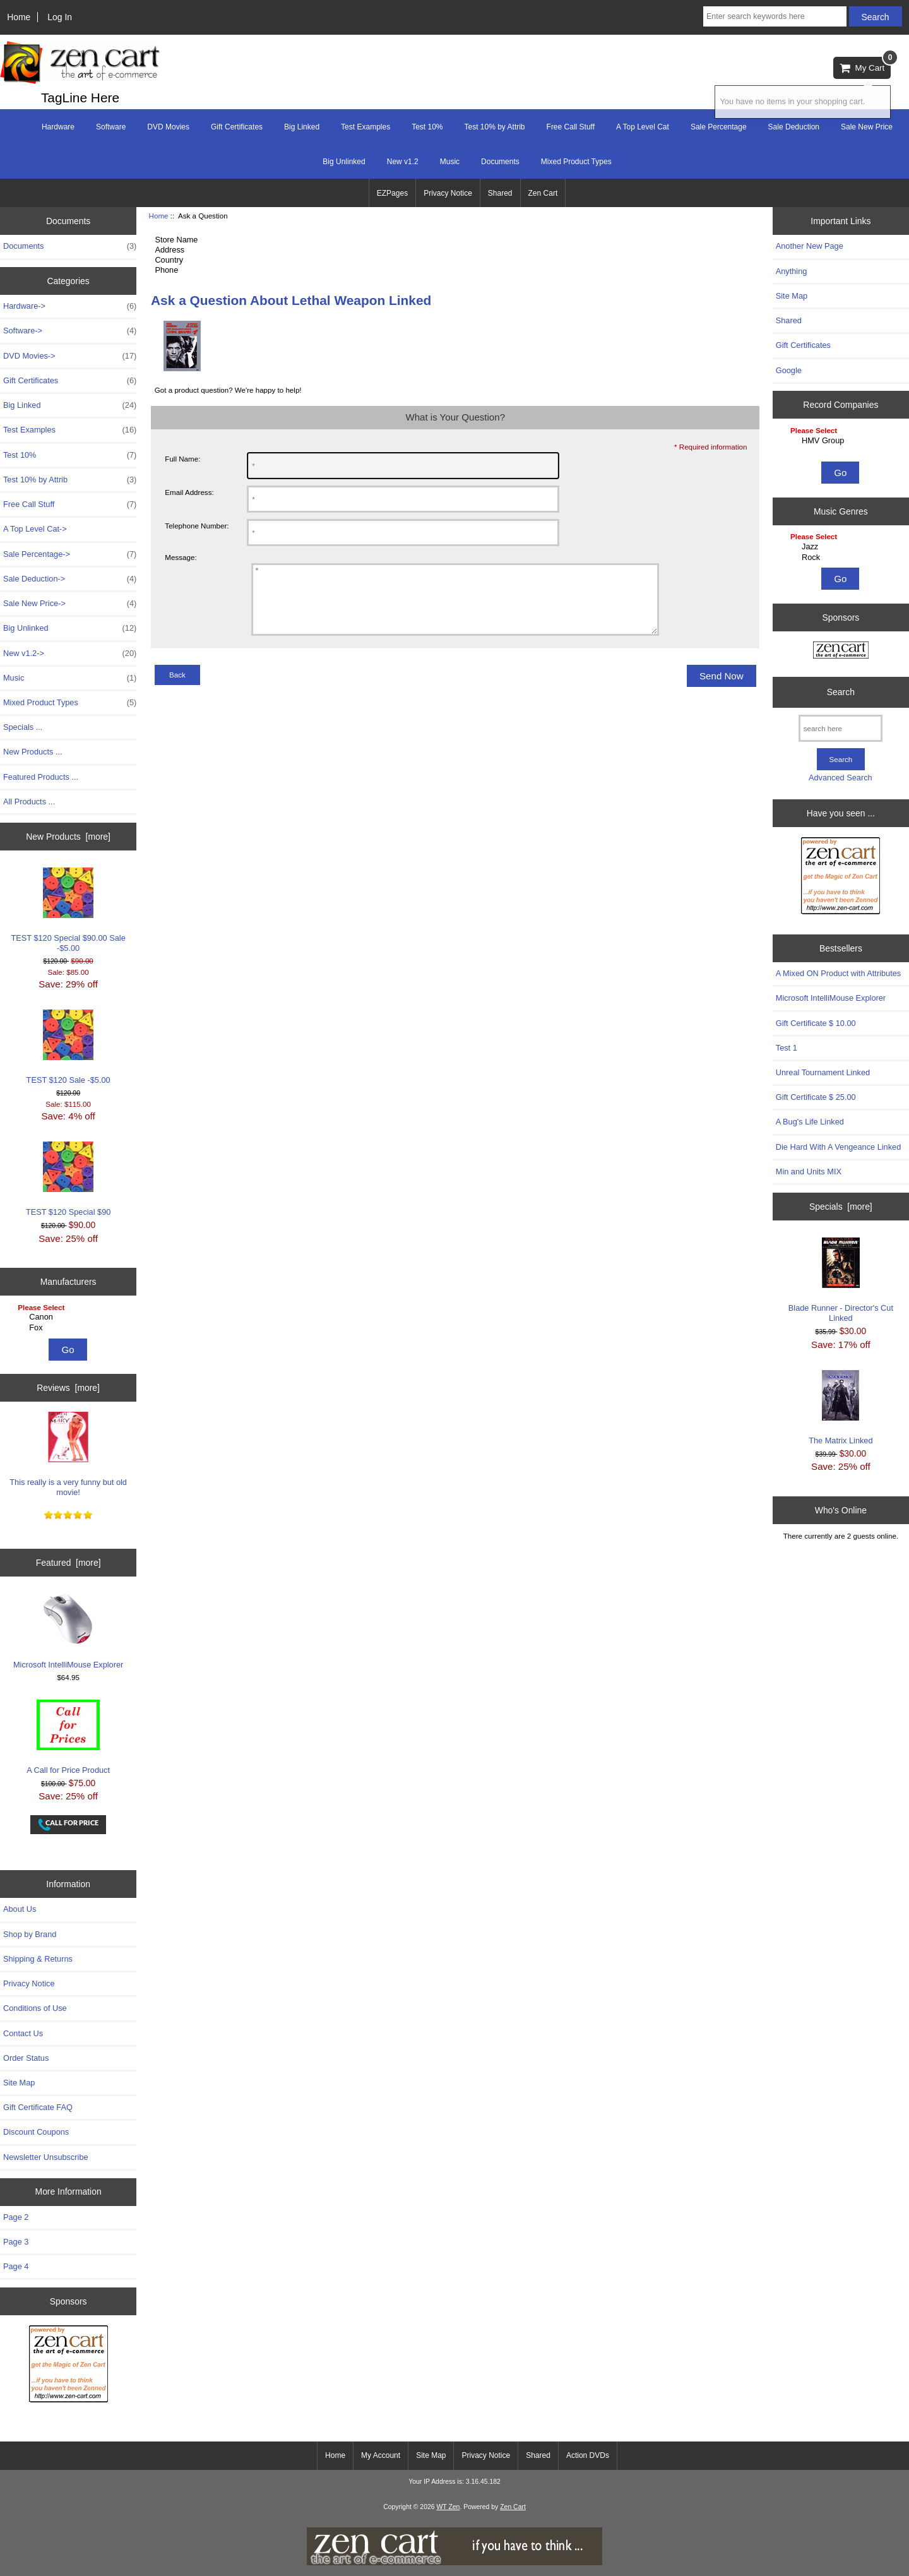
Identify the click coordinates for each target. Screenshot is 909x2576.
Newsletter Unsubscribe (45, 2157)
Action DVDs (587, 2455)
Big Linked (301, 126)
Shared (500, 193)
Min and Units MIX (808, 1171)
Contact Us (23, 2033)
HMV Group (842, 441)
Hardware (58, 126)
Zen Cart (543, 193)
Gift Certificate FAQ (38, 2107)
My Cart (865, 65)
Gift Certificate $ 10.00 (816, 1023)
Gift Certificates (237, 126)
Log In (59, 17)
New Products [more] (68, 837)
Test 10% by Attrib (495, 126)
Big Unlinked (344, 161)
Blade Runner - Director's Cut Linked (840, 1280)
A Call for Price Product (68, 1737)
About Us (19, 1909)
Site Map (19, 2082)
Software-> (69, 331)
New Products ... (32, 751)
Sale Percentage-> (69, 554)
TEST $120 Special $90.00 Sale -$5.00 (68, 910)
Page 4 (15, 2266)
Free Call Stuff (571, 126)
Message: (180, 558)
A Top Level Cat (642, 126)
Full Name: (182, 459)
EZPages (392, 193)
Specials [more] (840, 1207)
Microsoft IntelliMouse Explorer (68, 1631)
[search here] (840, 728)
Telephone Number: (197, 526)
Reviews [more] (68, 1388)
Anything (791, 271)
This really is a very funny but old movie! (68, 1454)
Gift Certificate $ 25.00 (816, 1097)
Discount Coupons (36, 2132)
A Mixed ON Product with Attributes (838, 973)
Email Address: (189, 492)
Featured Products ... (40, 777)
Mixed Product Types (576, 161)
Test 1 (786, 1047)
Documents (500, 161)
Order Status (26, 2058)
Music (450, 161)
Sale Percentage (719, 126)
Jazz (842, 547)
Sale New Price (867, 126)
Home (18, 17)
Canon (69, 1317)
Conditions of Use (35, 2008)
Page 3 (15, 2241)
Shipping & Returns (38, 1959)
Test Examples (365, 126)
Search (841, 692)
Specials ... (22, 727)
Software (111, 126)
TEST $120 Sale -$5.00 (68, 1047)
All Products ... (29, 801)
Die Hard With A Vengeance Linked (838, 1147)
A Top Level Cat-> (35, 529)
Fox (69, 1328)
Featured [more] (68, 1563)
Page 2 (15, 2217)
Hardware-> (69, 306)
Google (789, 370)
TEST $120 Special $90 (68, 1179)
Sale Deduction (793, 126)
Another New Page (809, 246)
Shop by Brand (29, 1934)
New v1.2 (403, 161)
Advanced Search (840, 777)
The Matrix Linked (840, 1407)
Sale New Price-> (69, 604)
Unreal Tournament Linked (823, 1072)
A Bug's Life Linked (810, 1121)
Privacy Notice (448, 193)
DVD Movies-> (69, 356)
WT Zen (448, 2506)
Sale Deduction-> (69, 579)
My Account (380, 2455)
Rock (842, 557)
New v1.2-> (69, 653)
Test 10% (427, 126)
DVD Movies (168, 126)
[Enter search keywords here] (775, 16)
